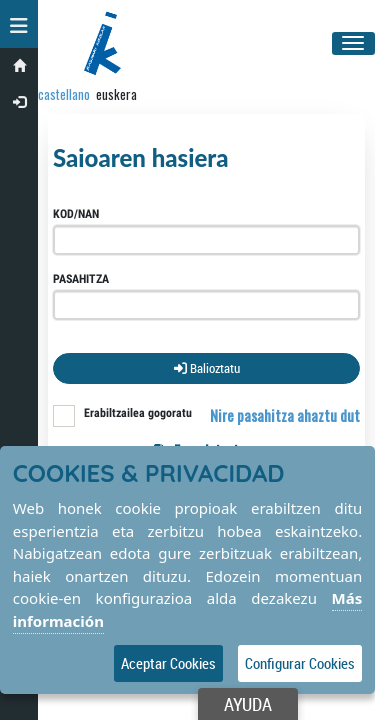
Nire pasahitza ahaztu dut (285, 415)
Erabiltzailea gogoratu (138, 413)
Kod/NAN (76, 214)
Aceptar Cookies (168, 663)
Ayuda (248, 704)
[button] (19, 24)
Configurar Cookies (300, 663)
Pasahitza (81, 279)
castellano (64, 94)
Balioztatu (207, 368)
